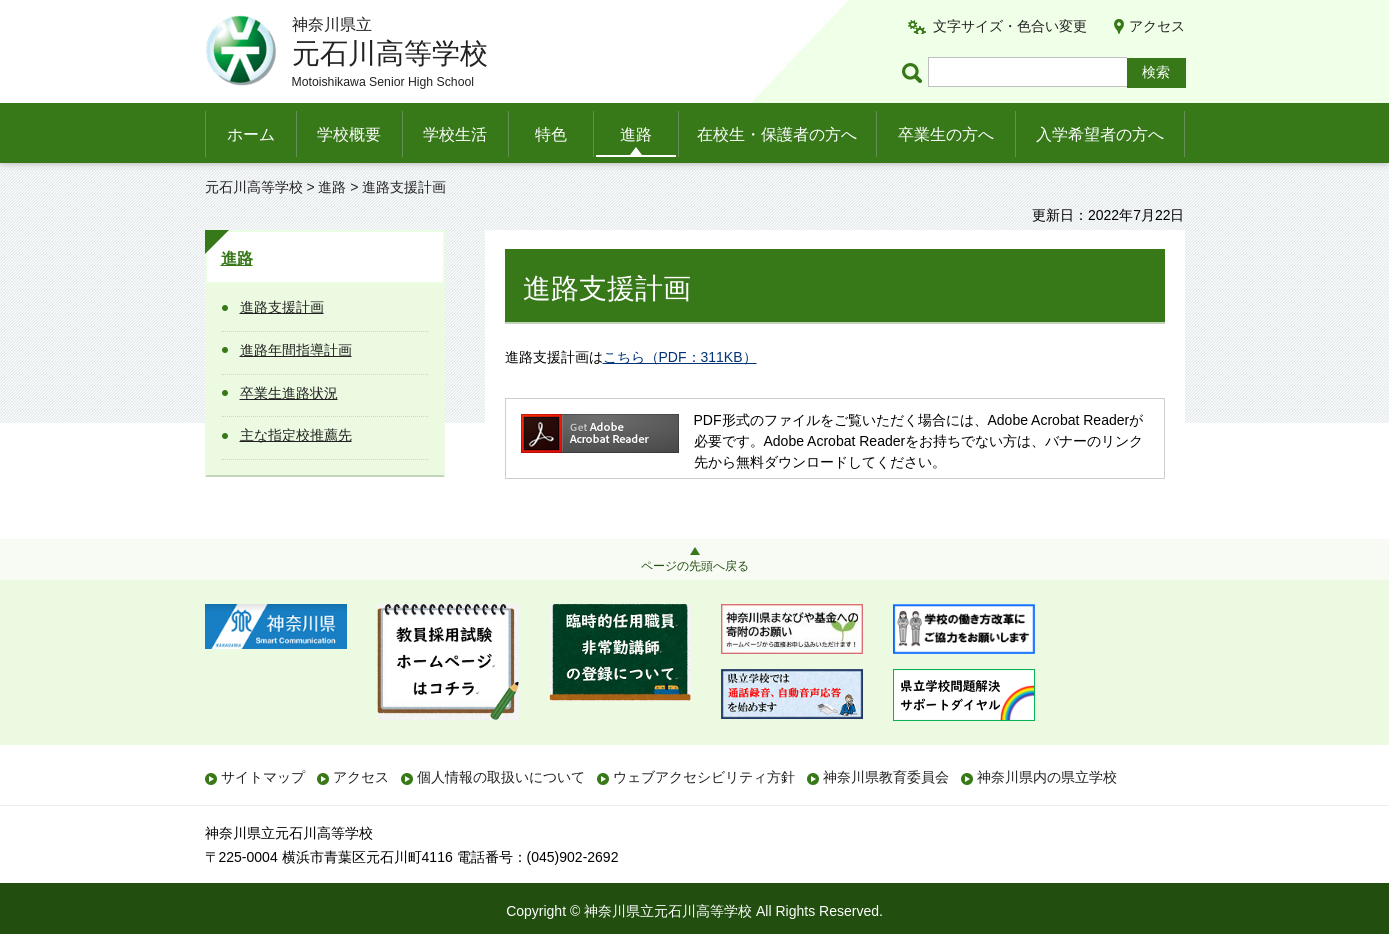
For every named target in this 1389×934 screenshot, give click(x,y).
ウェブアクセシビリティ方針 (704, 777)
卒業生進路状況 (289, 393)
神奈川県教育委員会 (886, 777)
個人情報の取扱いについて (501, 777)
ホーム (251, 134)
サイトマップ (263, 777)
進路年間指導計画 (296, 350)
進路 (636, 134)
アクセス (1157, 26)
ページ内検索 (915, 72)
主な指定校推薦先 (296, 435)
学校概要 (349, 134)
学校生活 (455, 134)
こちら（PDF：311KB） (680, 357)
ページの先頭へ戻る (695, 566)
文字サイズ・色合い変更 (1010, 26)
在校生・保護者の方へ (777, 134)
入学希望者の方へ (1100, 134)
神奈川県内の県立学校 (1047, 777)
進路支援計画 (282, 307)
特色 (551, 134)
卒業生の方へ (946, 134)
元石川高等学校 (254, 187)
